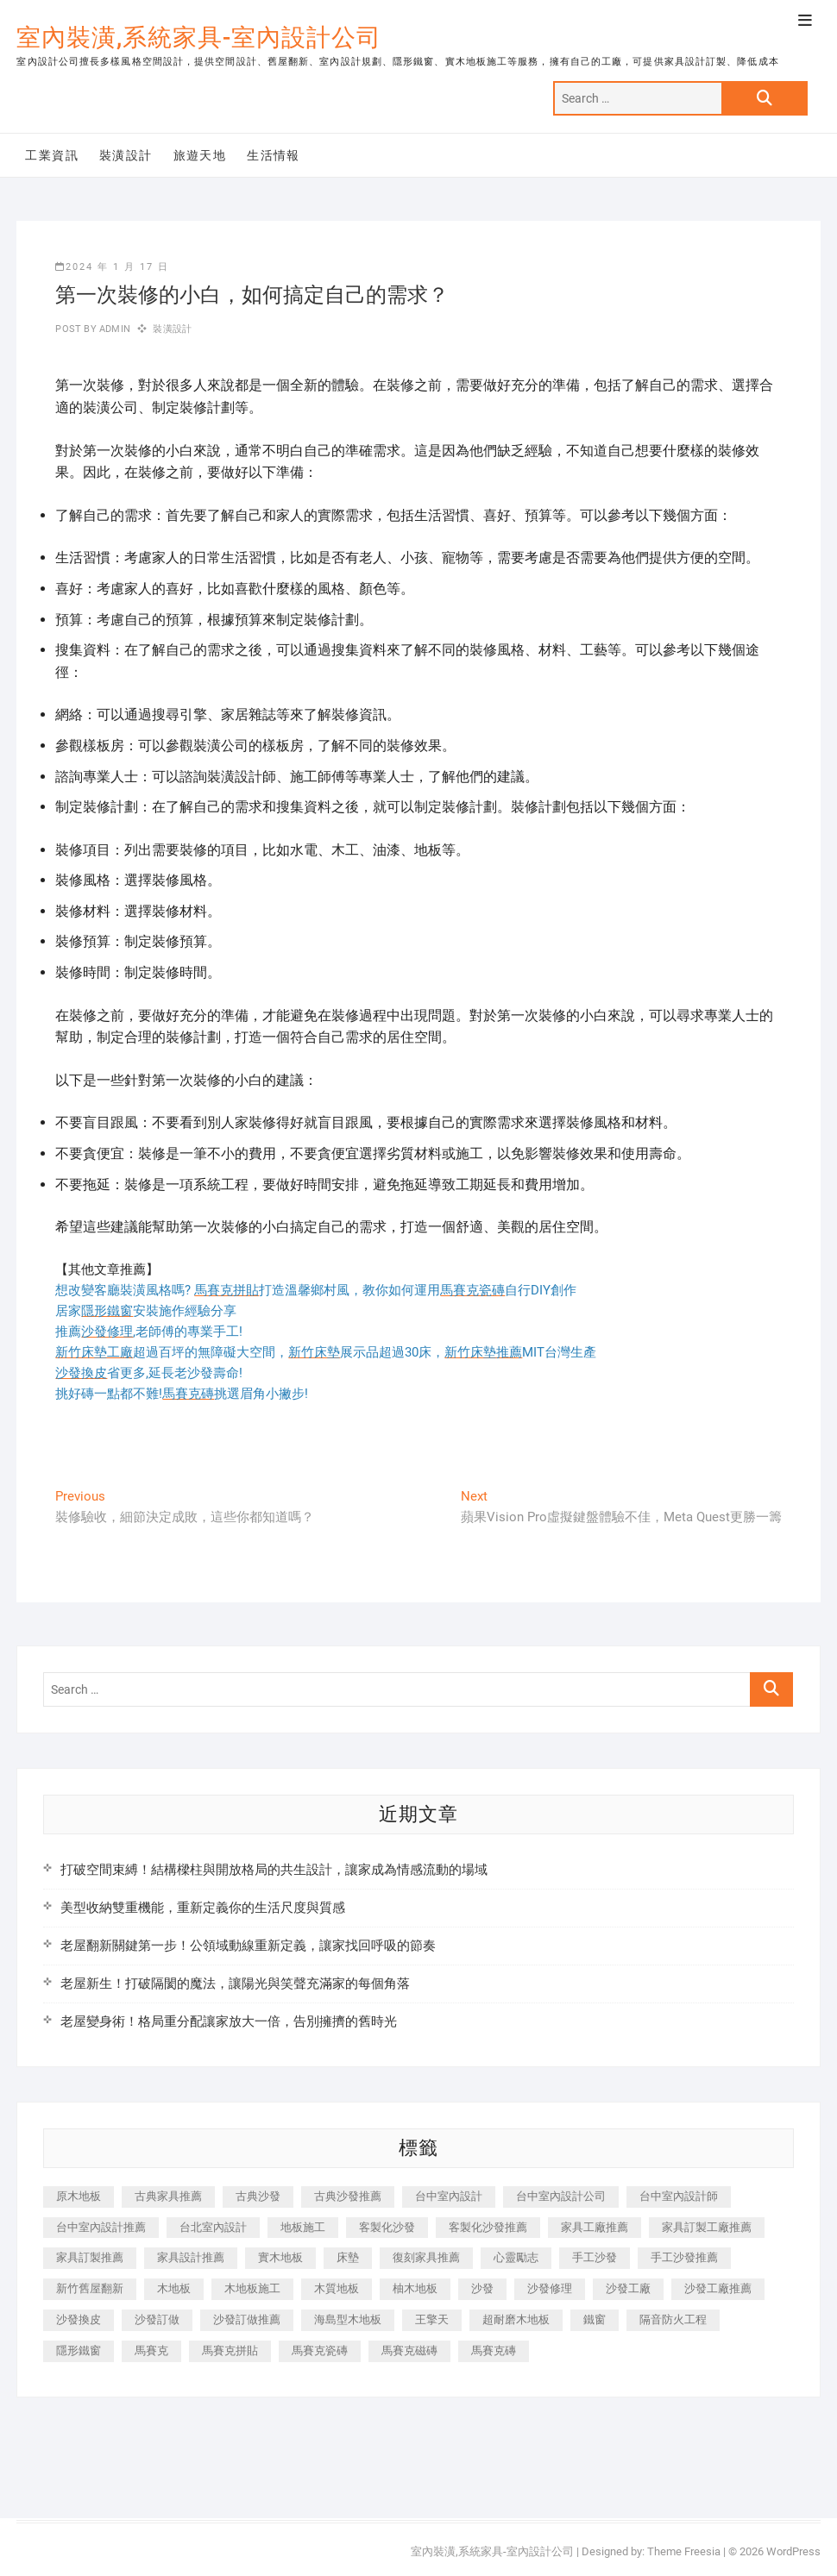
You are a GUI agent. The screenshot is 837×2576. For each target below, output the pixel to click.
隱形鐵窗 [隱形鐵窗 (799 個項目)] (78, 2350)
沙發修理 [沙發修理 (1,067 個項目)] (549, 2288)
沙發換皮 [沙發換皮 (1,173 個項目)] (78, 2319)
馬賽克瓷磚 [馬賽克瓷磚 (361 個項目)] (320, 2350)
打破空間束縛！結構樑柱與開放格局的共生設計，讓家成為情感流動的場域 (274, 1869)
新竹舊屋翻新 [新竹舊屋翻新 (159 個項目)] (89, 2288)
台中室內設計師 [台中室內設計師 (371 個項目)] (678, 2196)
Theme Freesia (684, 2551)
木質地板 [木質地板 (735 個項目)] (336, 2288)
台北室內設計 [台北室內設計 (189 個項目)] (213, 2227)
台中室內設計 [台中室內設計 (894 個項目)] (448, 2196)
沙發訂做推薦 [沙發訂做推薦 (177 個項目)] (246, 2319)
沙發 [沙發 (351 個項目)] (482, 2288)
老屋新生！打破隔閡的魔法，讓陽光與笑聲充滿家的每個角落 (235, 1983)
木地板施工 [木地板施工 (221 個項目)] (252, 2288)
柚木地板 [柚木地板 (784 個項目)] (415, 2288)
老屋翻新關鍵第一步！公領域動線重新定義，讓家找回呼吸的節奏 (248, 1945)
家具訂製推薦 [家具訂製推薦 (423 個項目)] (89, 2257)
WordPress (793, 2551)
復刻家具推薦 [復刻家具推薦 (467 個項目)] (426, 2257)
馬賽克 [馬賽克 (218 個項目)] (151, 2350)
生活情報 (273, 155)
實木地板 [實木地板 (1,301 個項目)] (280, 2257)
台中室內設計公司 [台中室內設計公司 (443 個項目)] (561, 2196)
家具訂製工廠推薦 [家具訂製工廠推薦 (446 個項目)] (707, 2227)
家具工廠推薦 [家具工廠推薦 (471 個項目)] (594, 2227)
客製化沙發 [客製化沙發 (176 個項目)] (387, 2227)
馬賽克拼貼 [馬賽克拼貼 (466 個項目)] (230, 2350)
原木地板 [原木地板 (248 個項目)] (78, 2196)
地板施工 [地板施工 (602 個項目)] (302, 2227)
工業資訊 (52, 155)
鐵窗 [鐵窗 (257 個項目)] (594, 2319)
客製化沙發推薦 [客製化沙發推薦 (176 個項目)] (488, 2227)
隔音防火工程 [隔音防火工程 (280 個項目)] (673, 2319)
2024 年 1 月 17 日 (112, 267)
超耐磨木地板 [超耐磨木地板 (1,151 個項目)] (516, 2319)
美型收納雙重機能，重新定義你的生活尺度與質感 (202, 1907)
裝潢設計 (126, 155)
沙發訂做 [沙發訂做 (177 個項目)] (157, 2319)
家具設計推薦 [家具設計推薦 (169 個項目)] (190, 2257)
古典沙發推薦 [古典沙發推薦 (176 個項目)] (347, 2196)
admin (113, 329)
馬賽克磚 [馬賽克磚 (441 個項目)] (493, 2350)
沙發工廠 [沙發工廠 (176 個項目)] (628, 2288)
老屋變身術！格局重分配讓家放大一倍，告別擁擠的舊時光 (228, 2021)
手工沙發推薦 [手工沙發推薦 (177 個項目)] (684, 2257)
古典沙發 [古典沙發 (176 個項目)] (258, 2196)
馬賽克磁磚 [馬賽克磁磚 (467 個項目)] (409, 2350)
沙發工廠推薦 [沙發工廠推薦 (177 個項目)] (718, 2288)
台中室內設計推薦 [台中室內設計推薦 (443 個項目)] (101, 2227)
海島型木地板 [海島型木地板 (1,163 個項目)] (347, 2319)
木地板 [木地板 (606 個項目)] (174, 2288)
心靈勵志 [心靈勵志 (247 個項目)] (516, 2257)
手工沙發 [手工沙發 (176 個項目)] (594, 2257)
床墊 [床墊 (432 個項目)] (348, 2257)
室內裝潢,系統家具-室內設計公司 (198, 37)
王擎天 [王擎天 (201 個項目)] (432, 2319)
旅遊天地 (200, 155)
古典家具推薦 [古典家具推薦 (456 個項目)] (168, 2196)
